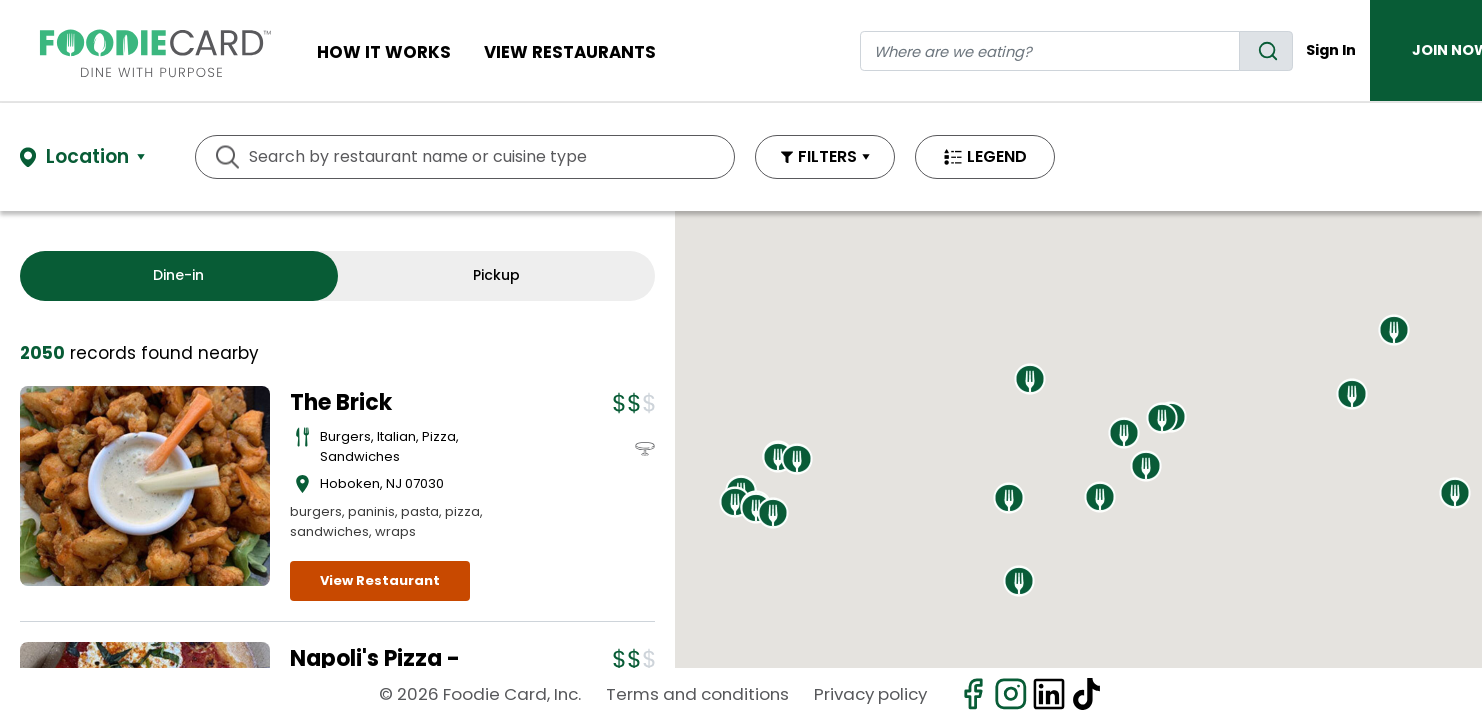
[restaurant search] (1050, 51)
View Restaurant (380, 580)
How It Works (384, 52)
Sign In (1331, 50)
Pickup (496, 275)
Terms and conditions (697, 694)
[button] (735, 502)
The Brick (341, 402)
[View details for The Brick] (145, 486)
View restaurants (570, 52)
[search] (1266, 51)
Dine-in (178, 275)
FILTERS (827, 156)
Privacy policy (870, 694)
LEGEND (997, 156)
